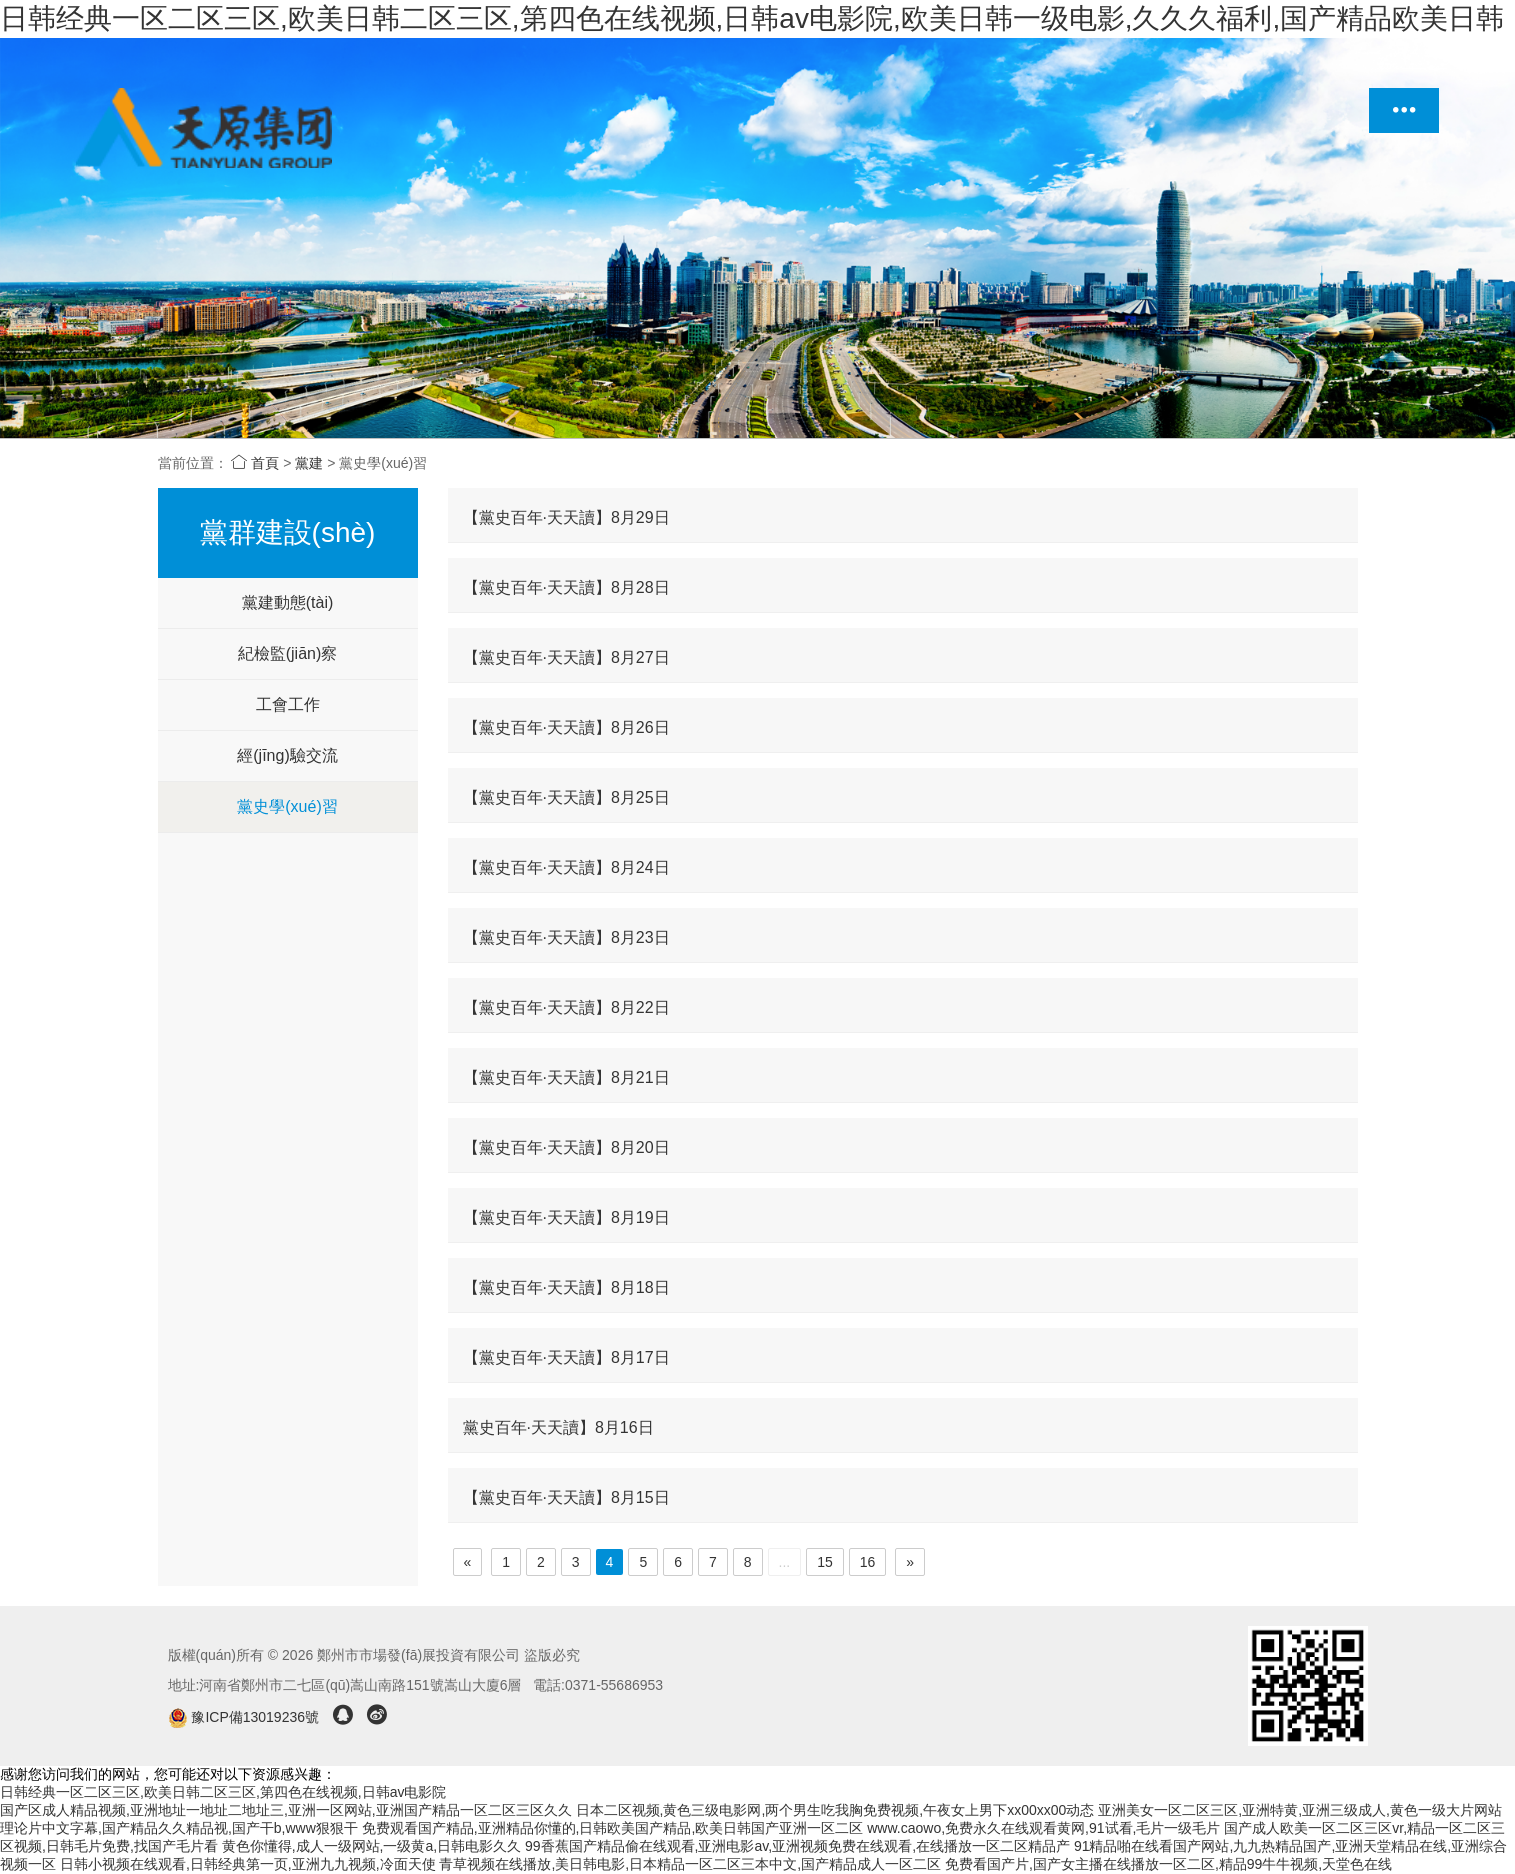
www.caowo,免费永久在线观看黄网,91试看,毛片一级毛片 (1043, 1828)
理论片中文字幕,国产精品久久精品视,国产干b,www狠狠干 (179, 1828)
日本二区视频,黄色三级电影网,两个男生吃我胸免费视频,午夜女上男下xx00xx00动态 (835, 1810)
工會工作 (288, 704)
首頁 (255, 463)
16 (868, 1562)
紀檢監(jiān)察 (288, 653)
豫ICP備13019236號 (245, 1717)
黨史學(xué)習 (287, 806)
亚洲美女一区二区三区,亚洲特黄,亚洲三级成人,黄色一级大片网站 (1300, 1810)
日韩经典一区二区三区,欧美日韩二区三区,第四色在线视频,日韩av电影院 (223, 1792)
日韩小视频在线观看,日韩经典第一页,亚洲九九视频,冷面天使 (248, 1864)
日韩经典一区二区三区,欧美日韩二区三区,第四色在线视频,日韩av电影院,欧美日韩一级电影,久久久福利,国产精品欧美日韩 (752, 18)
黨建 (309, 463)
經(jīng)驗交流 (287, 755)
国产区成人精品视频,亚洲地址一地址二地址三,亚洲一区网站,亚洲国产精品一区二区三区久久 (286, 1810)
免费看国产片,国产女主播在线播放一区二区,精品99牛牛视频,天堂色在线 (1168, 1864)
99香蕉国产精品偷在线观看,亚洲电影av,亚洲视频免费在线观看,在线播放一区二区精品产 (797, 1846)
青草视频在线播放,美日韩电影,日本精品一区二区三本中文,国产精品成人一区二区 (690, 1864)
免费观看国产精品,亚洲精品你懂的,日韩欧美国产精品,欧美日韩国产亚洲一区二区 (613, 1828)
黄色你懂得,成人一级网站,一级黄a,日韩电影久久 (371, 1846)
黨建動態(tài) (288, 602)
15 (825, 1562)
